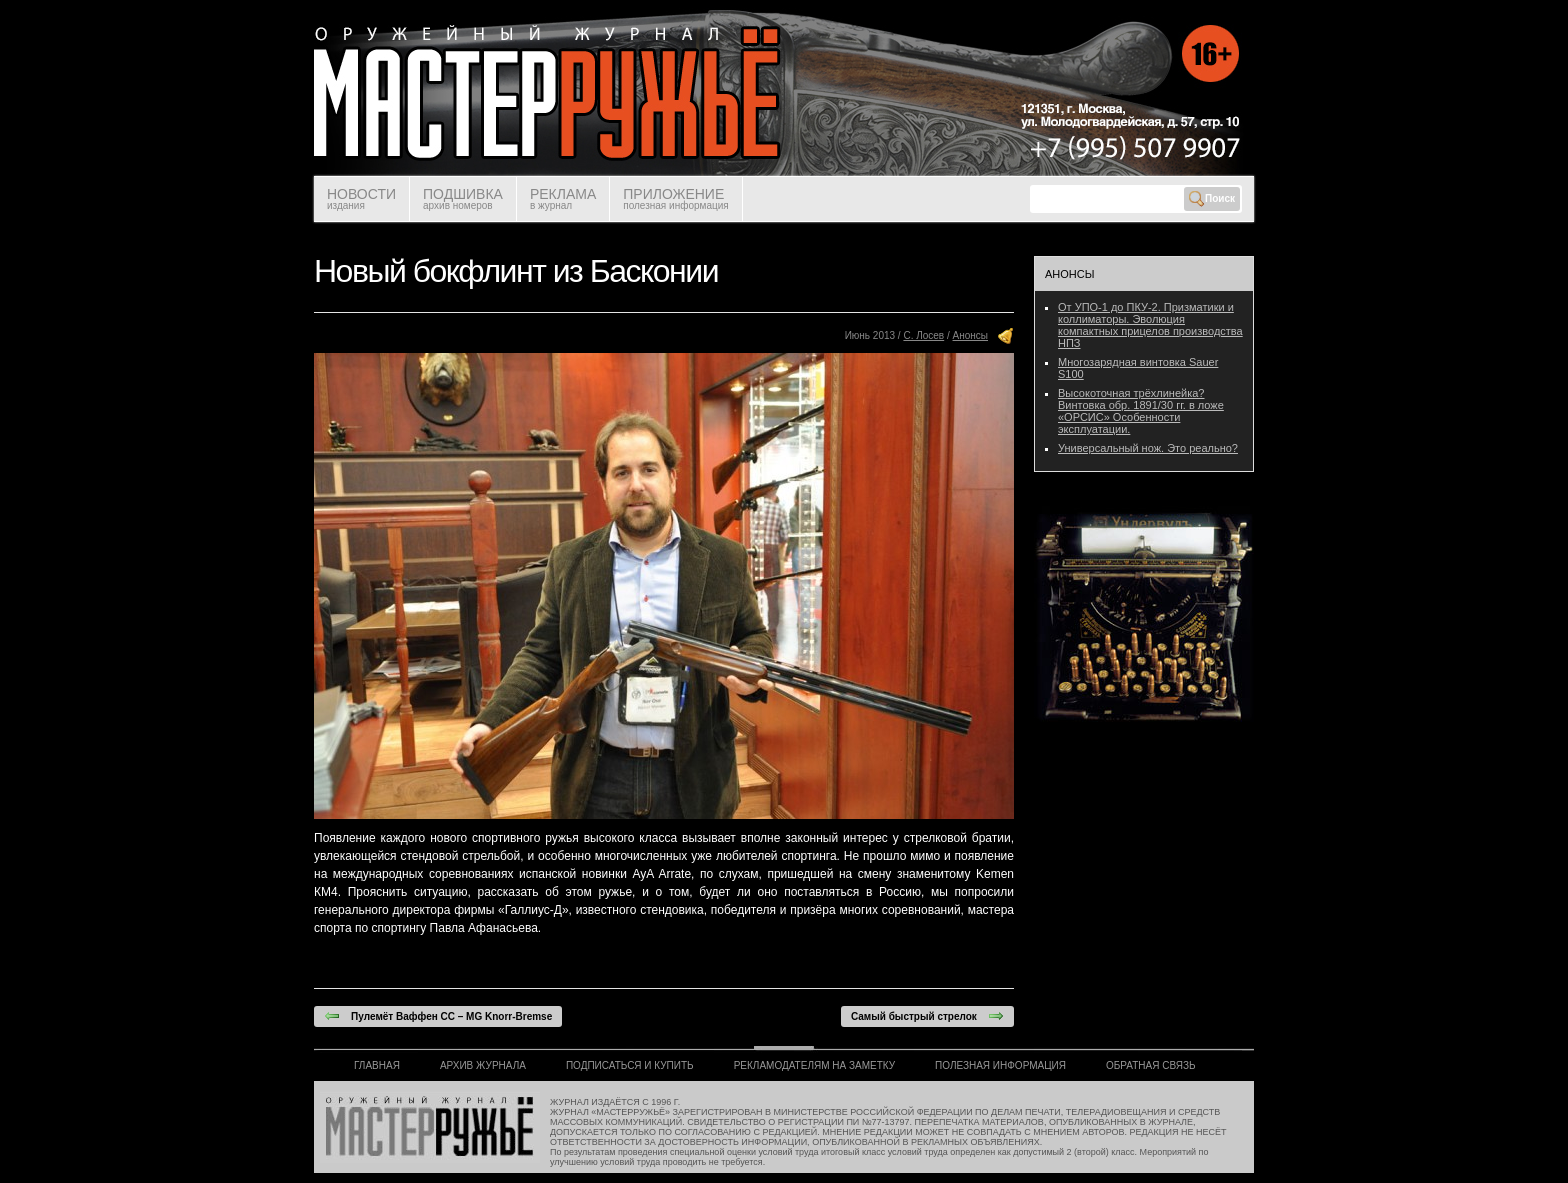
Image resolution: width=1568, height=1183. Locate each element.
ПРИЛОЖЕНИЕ (675, 198)
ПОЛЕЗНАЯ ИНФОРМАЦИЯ (1000, 1065)
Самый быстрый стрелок (927, 1016)
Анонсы (970, 335)
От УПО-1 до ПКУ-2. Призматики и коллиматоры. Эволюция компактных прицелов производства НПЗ (1150, 325)
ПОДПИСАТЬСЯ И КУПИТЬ (630, 1065)
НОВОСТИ (361, 198)
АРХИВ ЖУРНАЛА (483, 1065)
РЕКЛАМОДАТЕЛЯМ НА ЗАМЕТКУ (814, 1065)
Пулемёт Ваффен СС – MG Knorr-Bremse (438, 1016)
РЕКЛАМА (563, 198)
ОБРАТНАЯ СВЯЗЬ (1151, 1065)
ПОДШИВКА (463, 198)
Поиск (1212, 199)
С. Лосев (923, 335)
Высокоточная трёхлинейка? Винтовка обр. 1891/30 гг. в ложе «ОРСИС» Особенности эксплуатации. (1141, 411)
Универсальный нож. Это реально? (1148, 448)
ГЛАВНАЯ (377, 1065)
